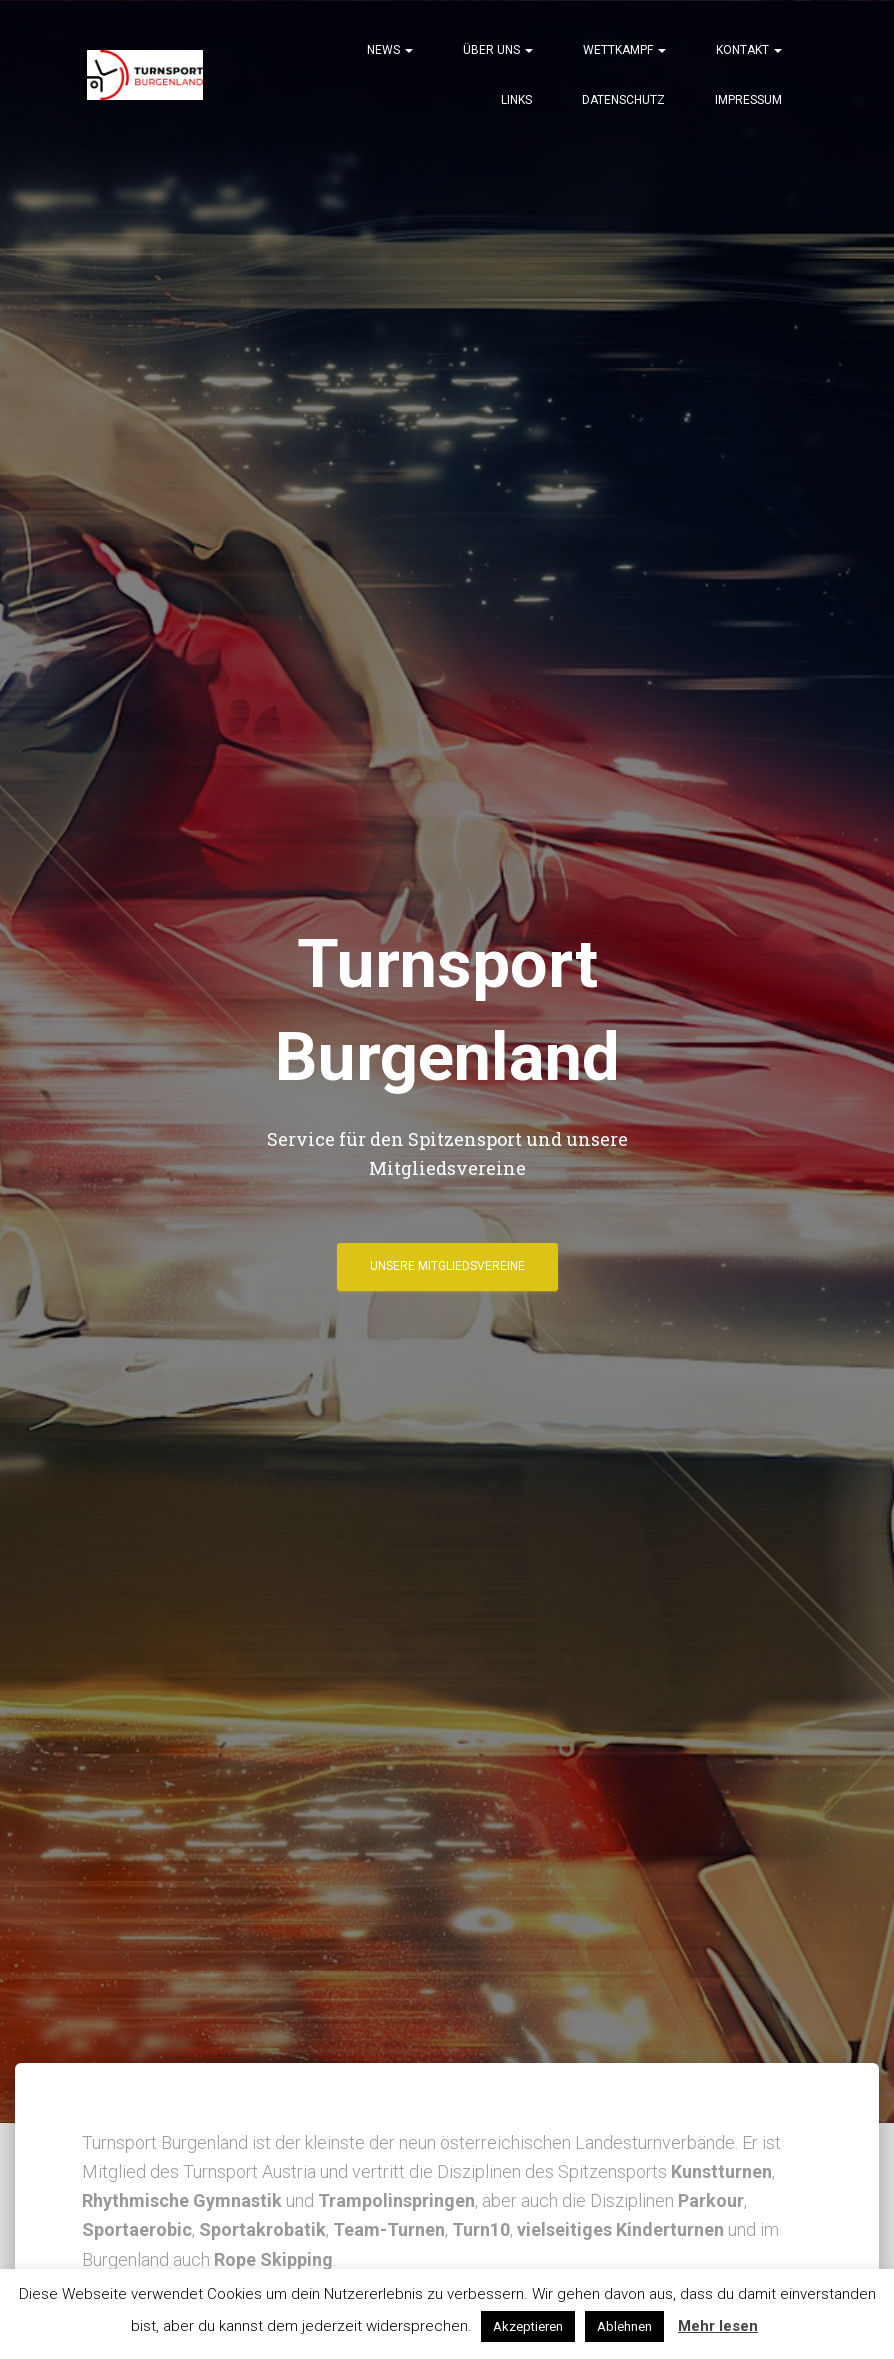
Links (516, 100)
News (390, 50)
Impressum (748, 100)
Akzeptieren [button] (528, 2326)
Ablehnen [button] (624, 2326)
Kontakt (749, 50)
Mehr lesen (718, 2326)
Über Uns (498, 50)
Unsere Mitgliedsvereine (447, 1266)
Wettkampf (624, 50)
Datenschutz (623, 100)
